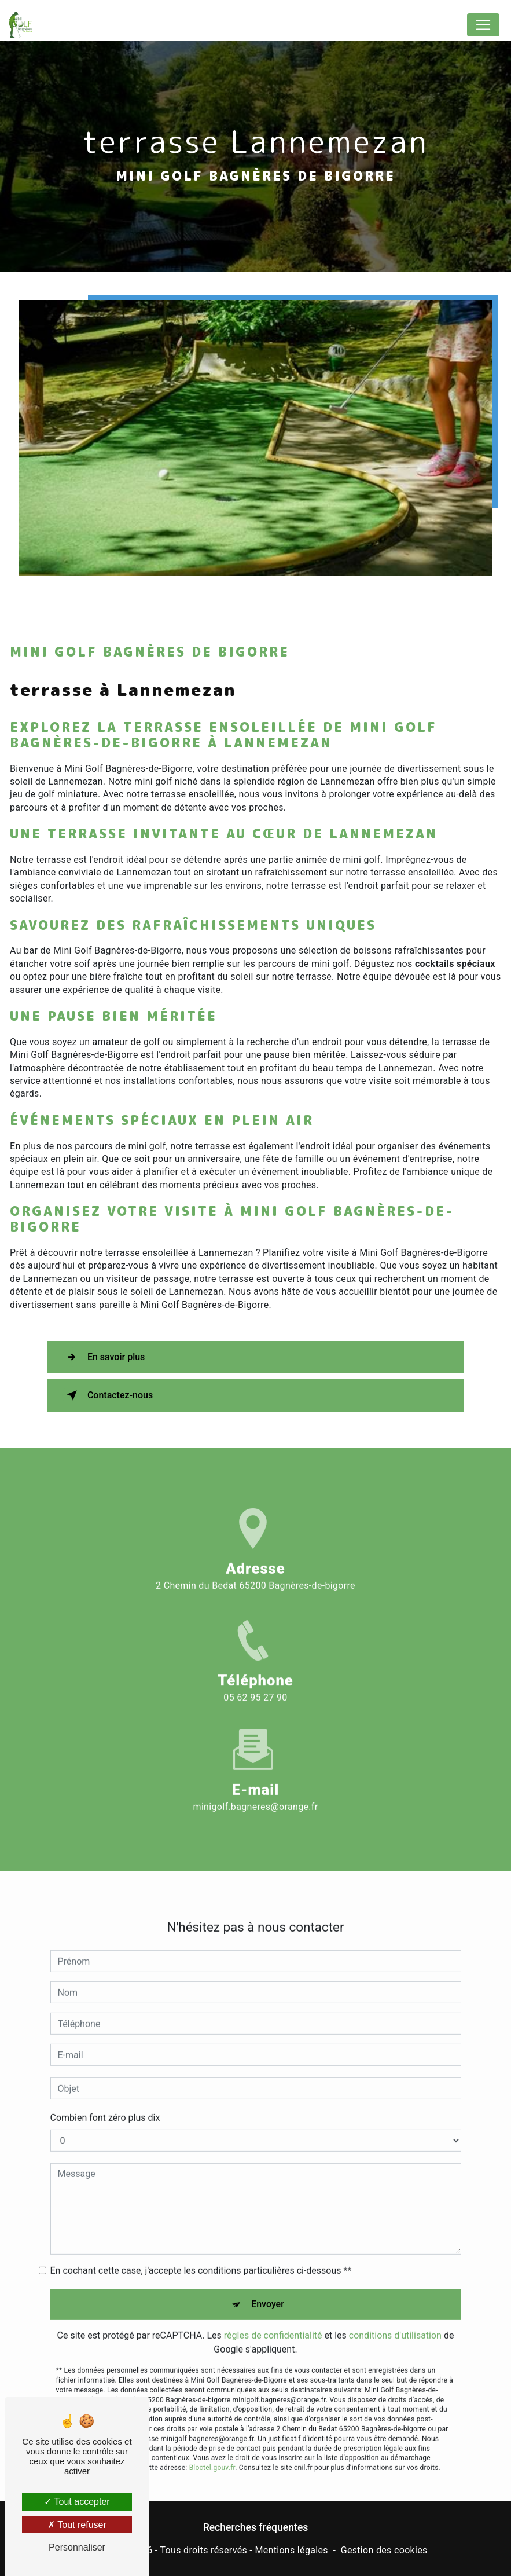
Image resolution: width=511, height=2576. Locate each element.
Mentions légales (291, 2550)
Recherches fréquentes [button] (255, 2527)
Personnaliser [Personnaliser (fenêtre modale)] (77, 2547)
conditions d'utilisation (395, 2314)
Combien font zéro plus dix (105, 2096)
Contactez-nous (108, 1395)
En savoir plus (104, 1357)
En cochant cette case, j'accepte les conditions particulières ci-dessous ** (201, 2249)
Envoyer (267, 2283)
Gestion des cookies (384, 2550)
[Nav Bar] (483, 24)
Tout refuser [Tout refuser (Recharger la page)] (76, 2525)
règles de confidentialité (273, 2314)
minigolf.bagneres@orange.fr (255, 1785)
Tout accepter (76, 2502)
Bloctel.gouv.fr (212, 2447)
